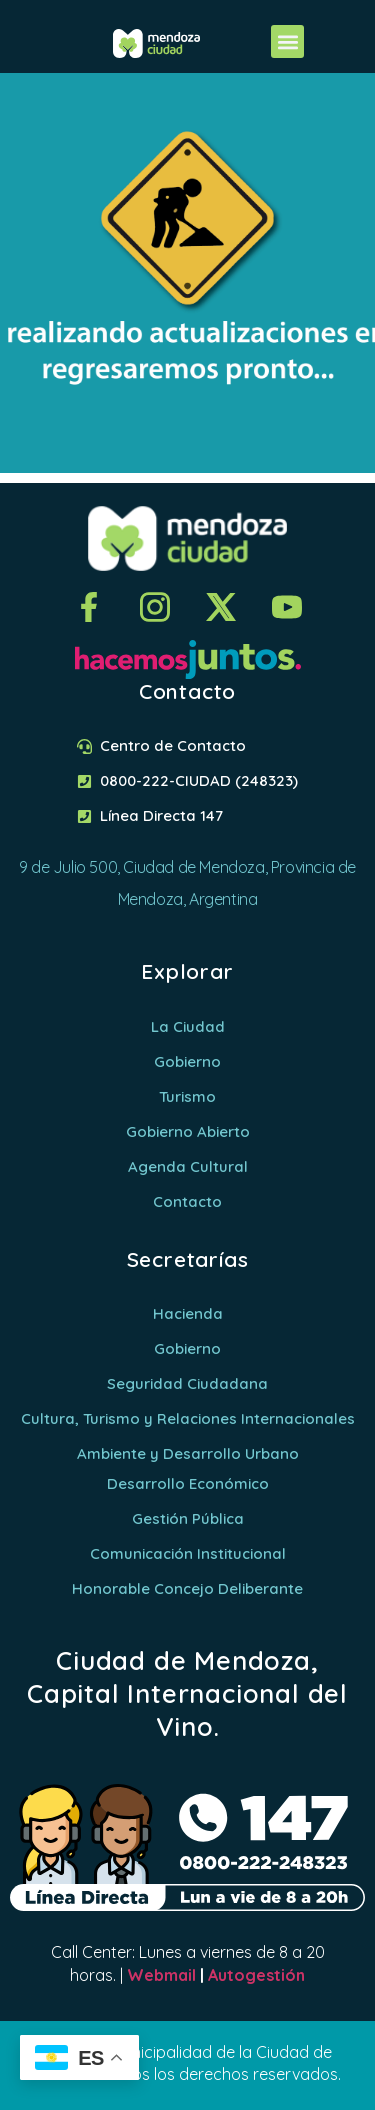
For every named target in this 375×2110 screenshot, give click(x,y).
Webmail (161, 1975)
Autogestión (256, 1975)
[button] (287, 41)
